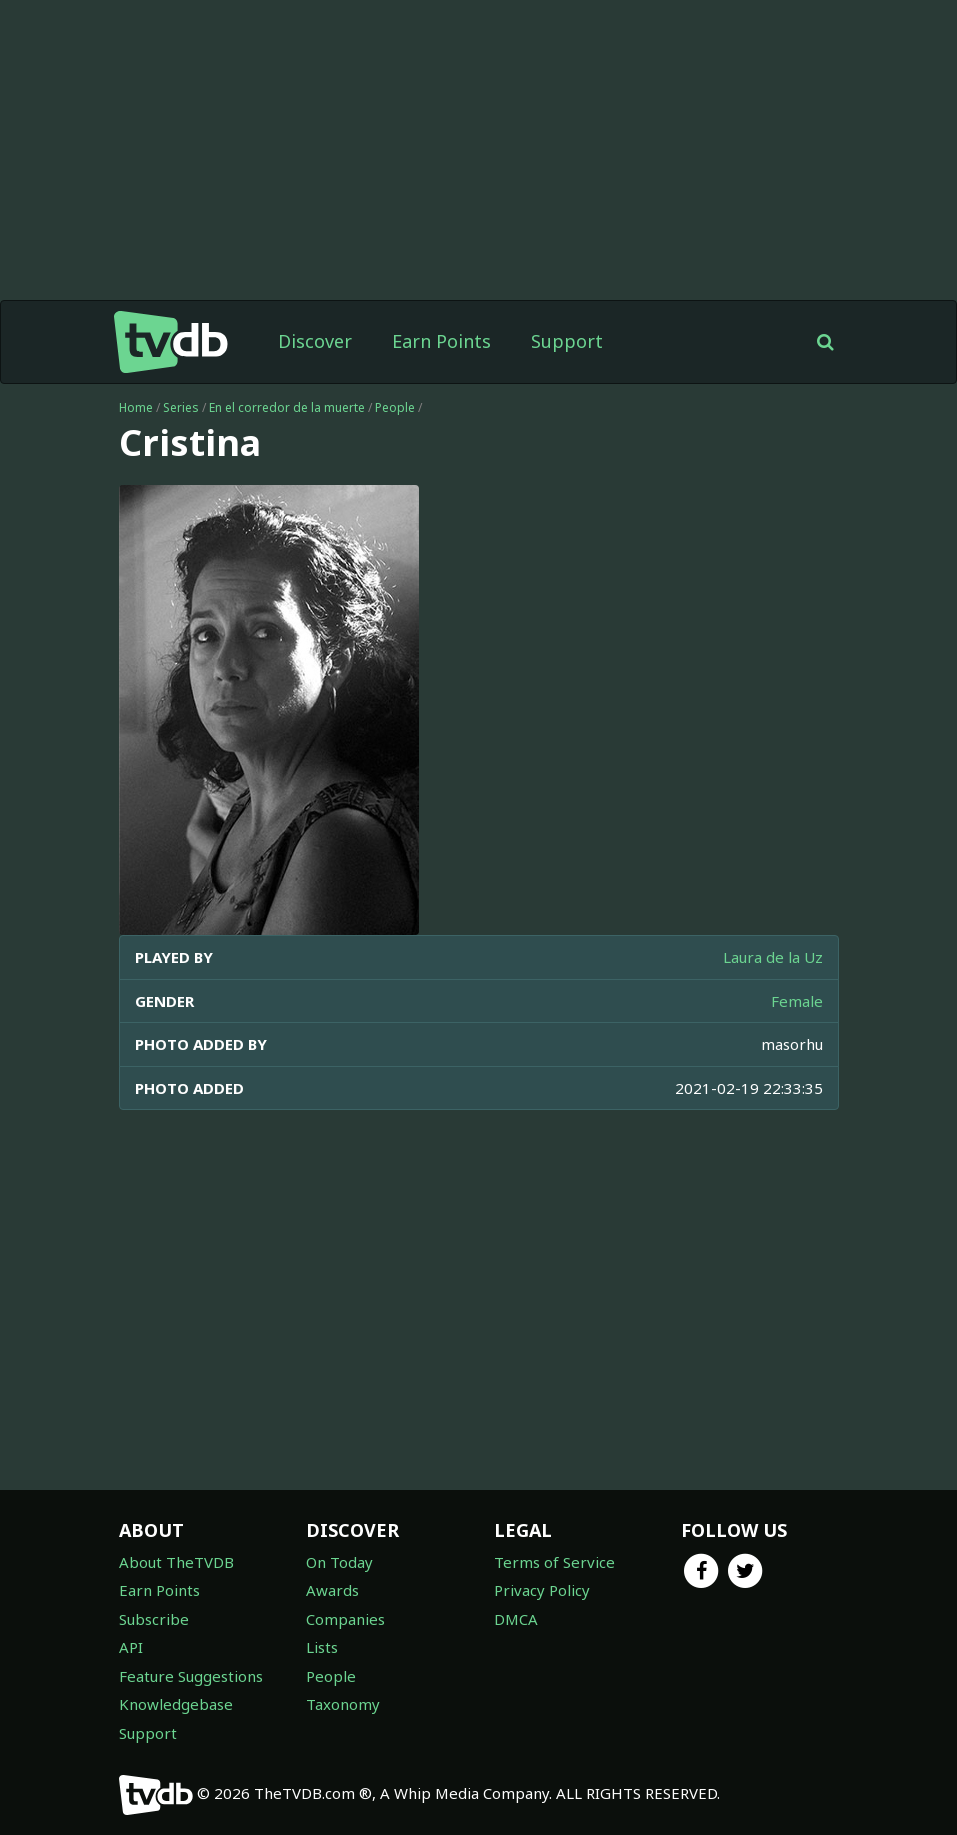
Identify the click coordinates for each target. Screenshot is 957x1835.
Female (797, 1001)
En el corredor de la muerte (287, 407)
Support (567, 341)
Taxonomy (343, 1704)
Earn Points (441, 341)
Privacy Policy (542, 1590)
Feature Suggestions (191, 1676)
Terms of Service (554, 1562)
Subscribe (154, 1619)
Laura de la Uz (773, 957)
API (131, 1647)
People (395, 407)
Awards (332, 1590)
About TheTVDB (176, 1562)
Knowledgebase (176, 1704)
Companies (345, 1619)
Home (136, 407)
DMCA (516, 1619)
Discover (315, 341)
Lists (322, 1647)
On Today (339, 1562)
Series (181, 407)
